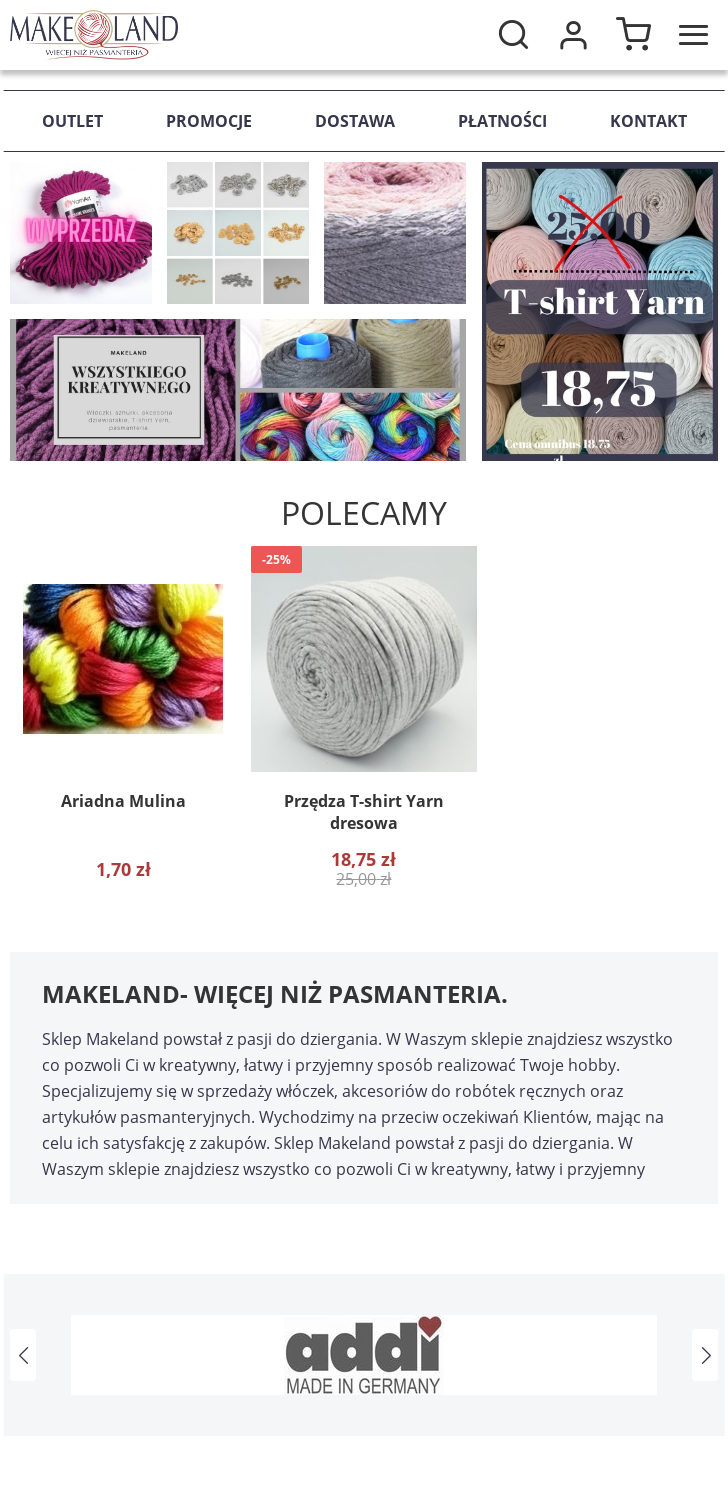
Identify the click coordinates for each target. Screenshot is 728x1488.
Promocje (209, 121)
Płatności (502, 121)
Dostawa (355, 121)
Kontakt (648, 121)
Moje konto (573, 35)
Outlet (72, 121)
